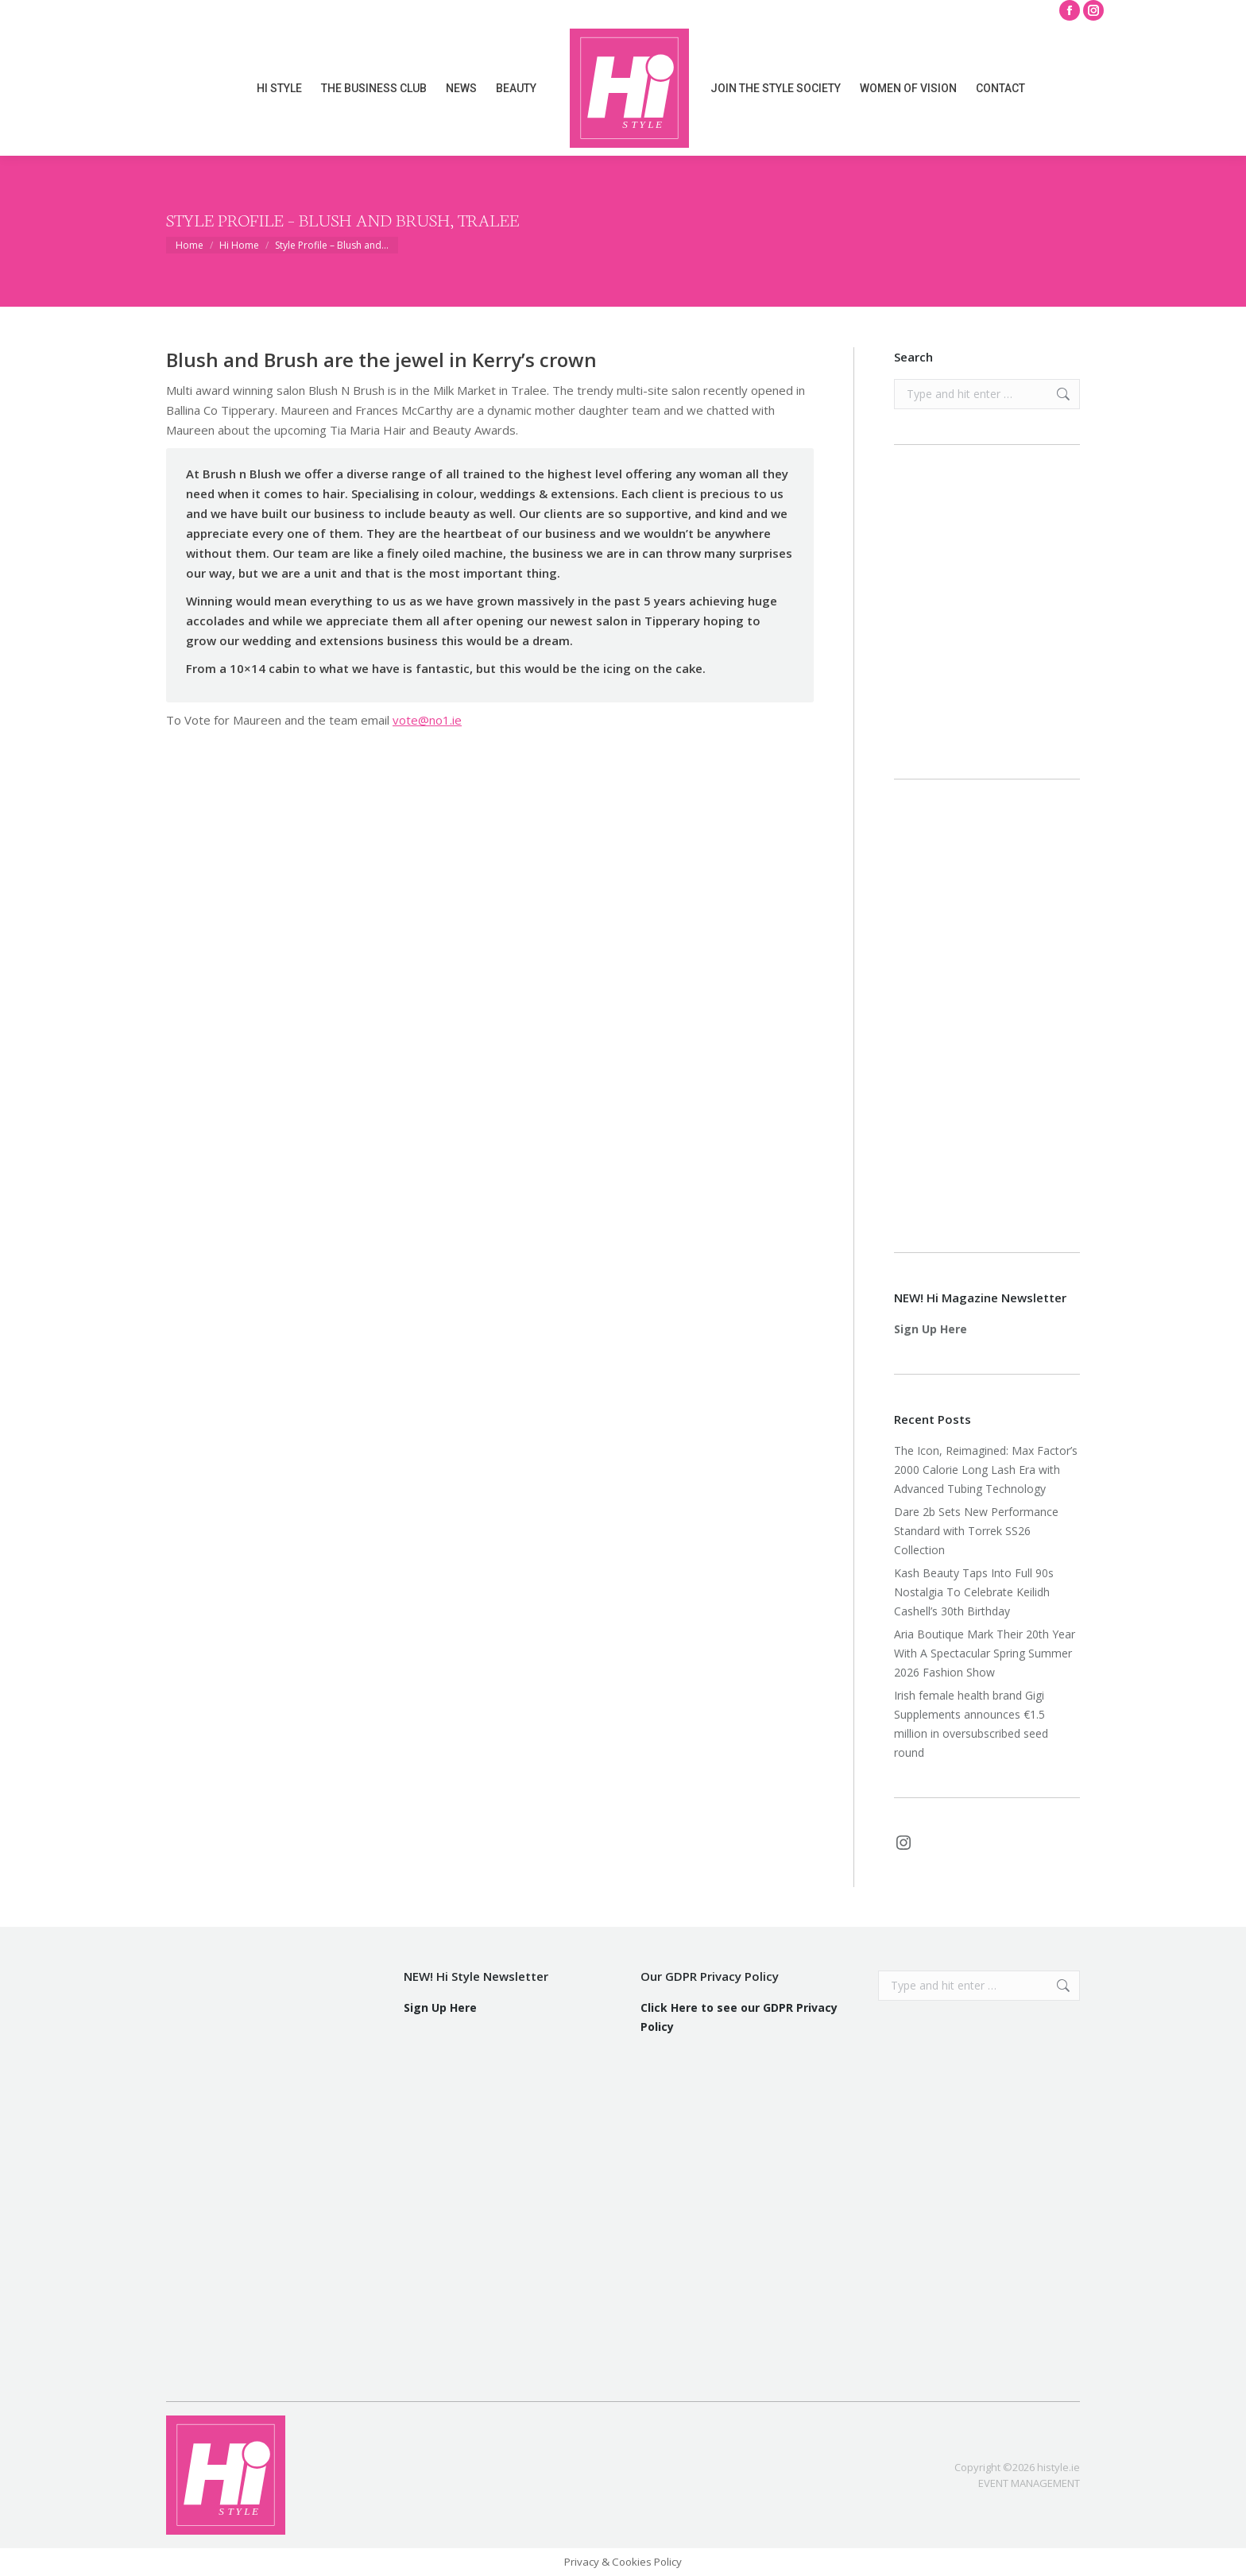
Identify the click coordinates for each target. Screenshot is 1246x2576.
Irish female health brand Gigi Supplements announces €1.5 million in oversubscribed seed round (971, 1724)
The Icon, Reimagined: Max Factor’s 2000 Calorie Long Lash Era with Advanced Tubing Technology (986, 1469)
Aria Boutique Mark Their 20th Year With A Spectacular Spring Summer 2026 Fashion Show (984, 1653)
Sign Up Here (930, 1328)
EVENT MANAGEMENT (1029, 2483)
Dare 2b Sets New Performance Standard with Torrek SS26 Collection (976, 1530)
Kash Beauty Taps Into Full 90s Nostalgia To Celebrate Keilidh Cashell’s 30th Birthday (974, 1592)
